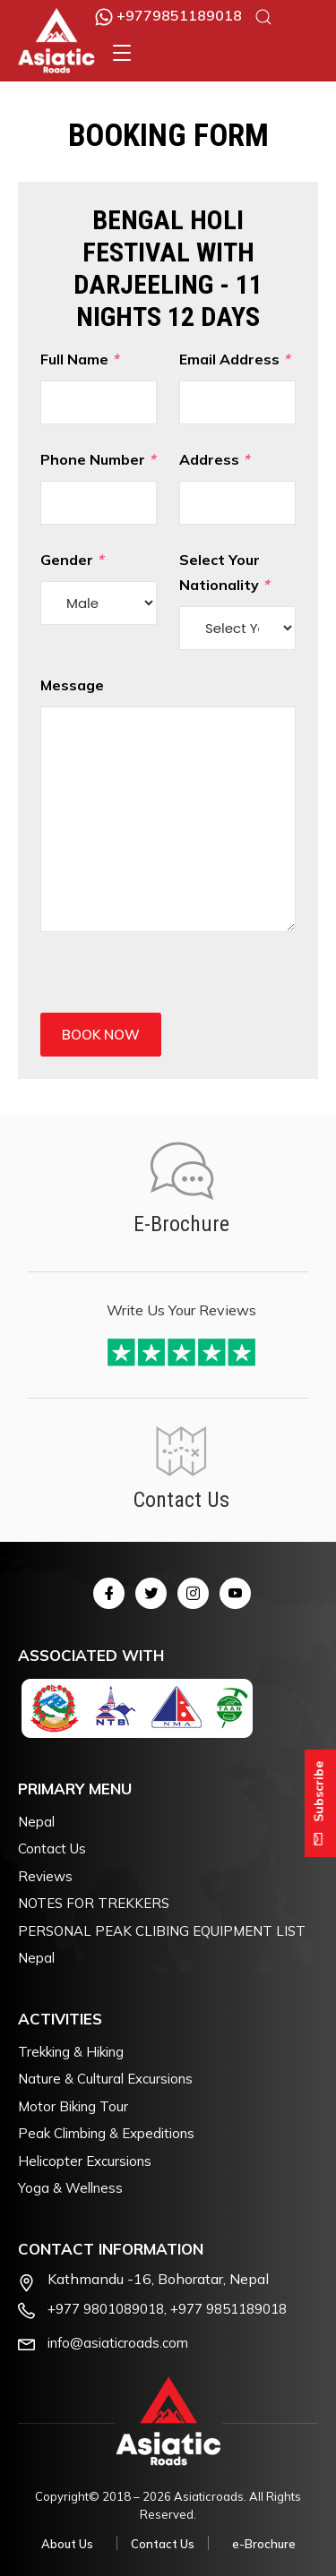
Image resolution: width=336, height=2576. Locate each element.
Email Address (237, 387)
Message (168, 804)
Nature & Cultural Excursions (105, 2078)
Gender (98, 588)
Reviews (45, 1876)
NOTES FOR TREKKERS (93, 1903)
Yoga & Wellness (70, 2187)
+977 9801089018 (105, 2308)
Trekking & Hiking (71, 2051)
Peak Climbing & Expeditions (106, 2133)
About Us (67, 2544)
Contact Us (52, 1848)
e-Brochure (264, 2544)
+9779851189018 (168, 15)
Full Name (98, 387)
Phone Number (98, 487)
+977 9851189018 (228, 2308)
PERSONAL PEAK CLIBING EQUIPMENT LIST (162, 1930)
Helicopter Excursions (84, 2160)
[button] (122, 53)
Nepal (36, 1821)
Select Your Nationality (237, 600)
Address (237, 487)
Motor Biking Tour (73, 2106)
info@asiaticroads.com (117, 2342)
